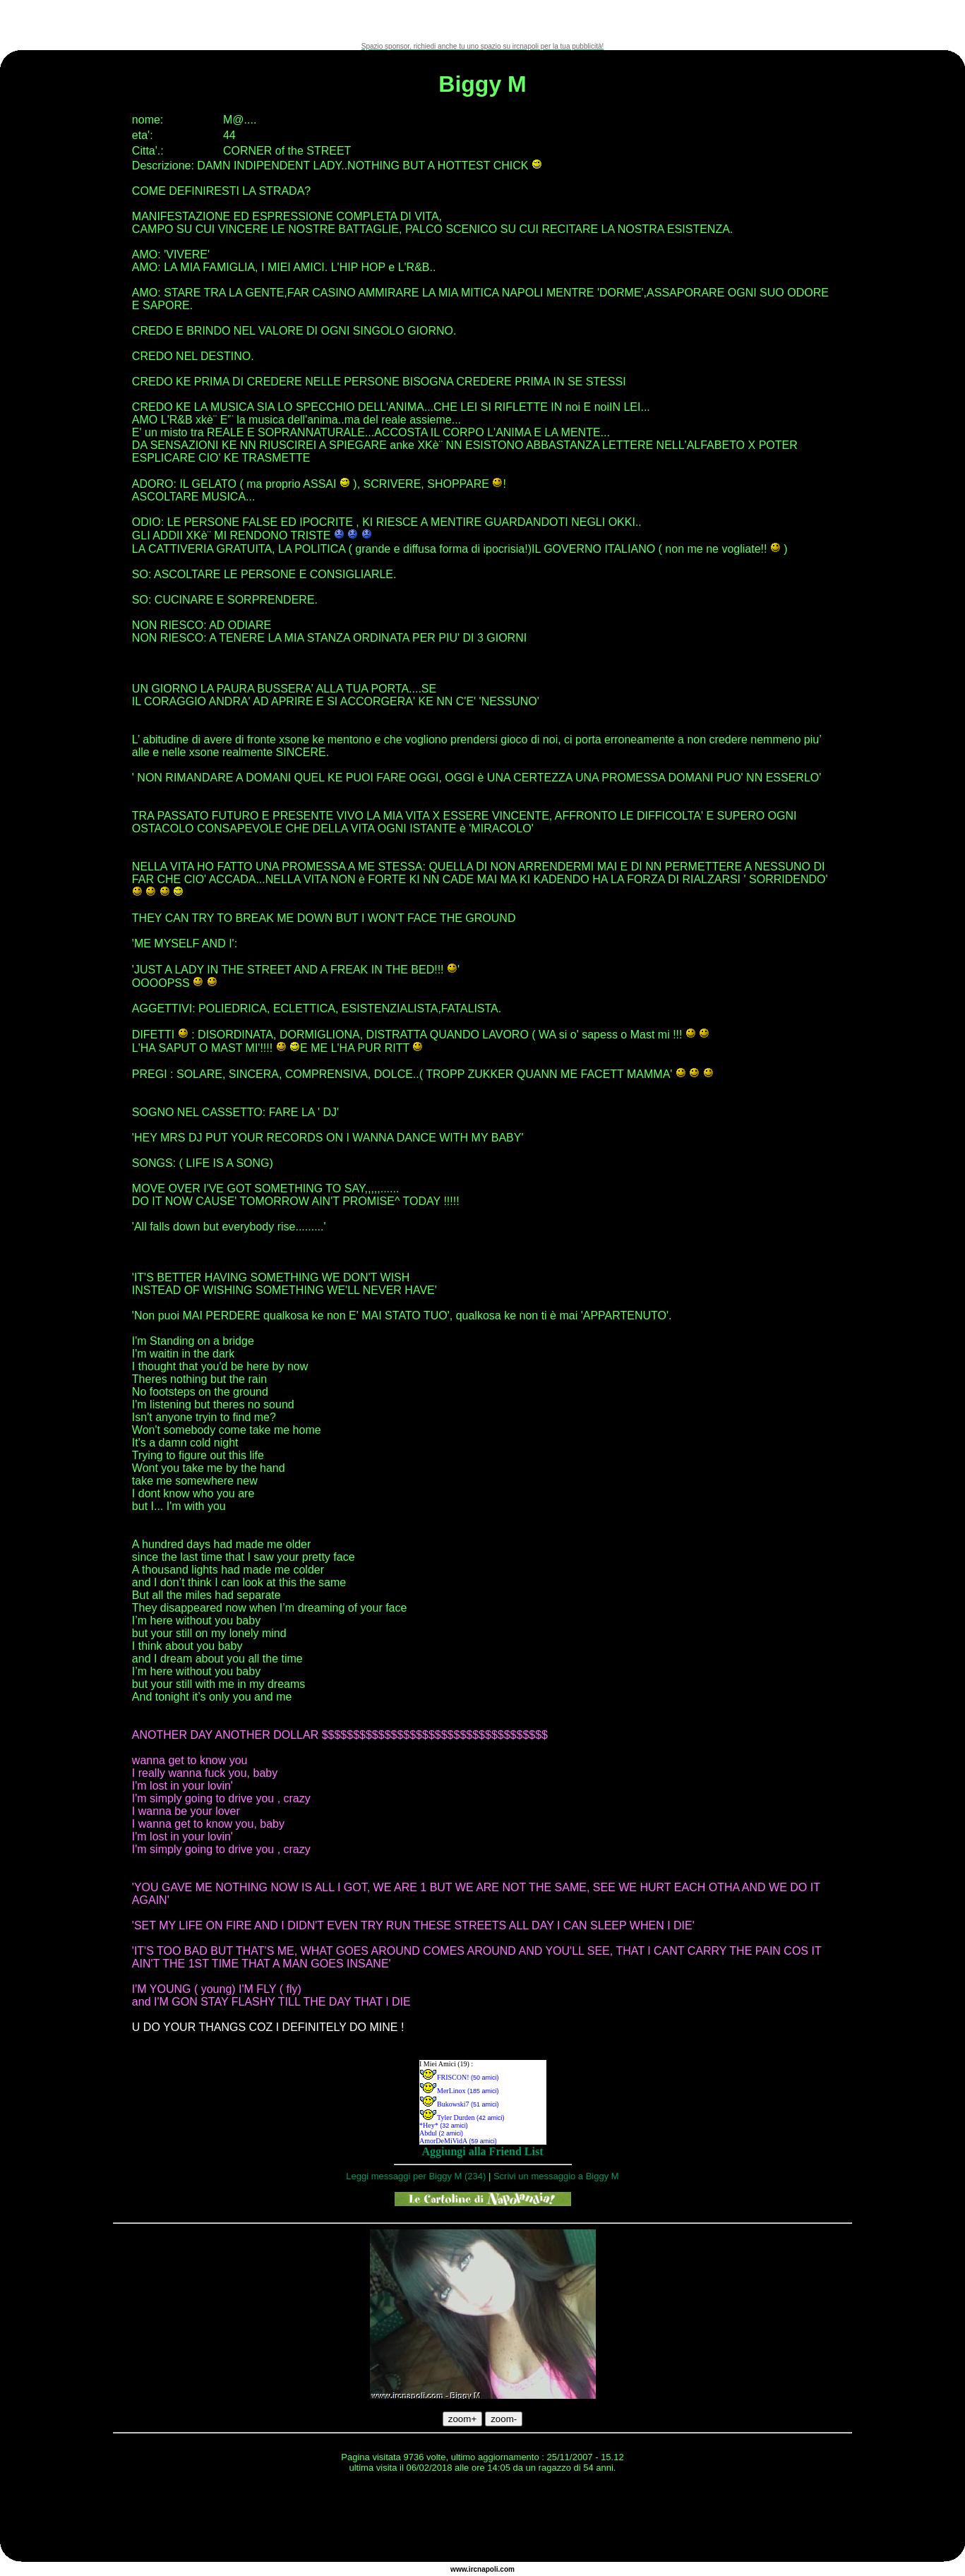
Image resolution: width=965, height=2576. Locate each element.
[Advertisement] (483, 21)
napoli (487, 2569)
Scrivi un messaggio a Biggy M (556, 2176)
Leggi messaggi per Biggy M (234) (416, 2176)
